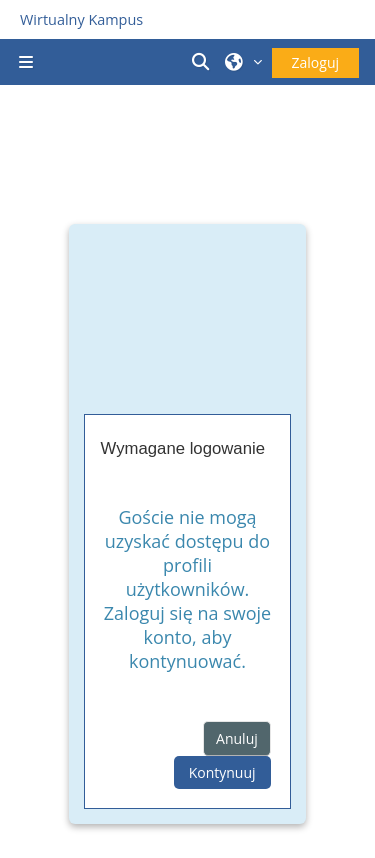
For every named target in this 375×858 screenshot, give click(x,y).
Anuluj (237, 738)
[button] (203, 62)
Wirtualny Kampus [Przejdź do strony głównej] (81, 19)
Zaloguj (315, 62)
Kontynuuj (222, 772)
